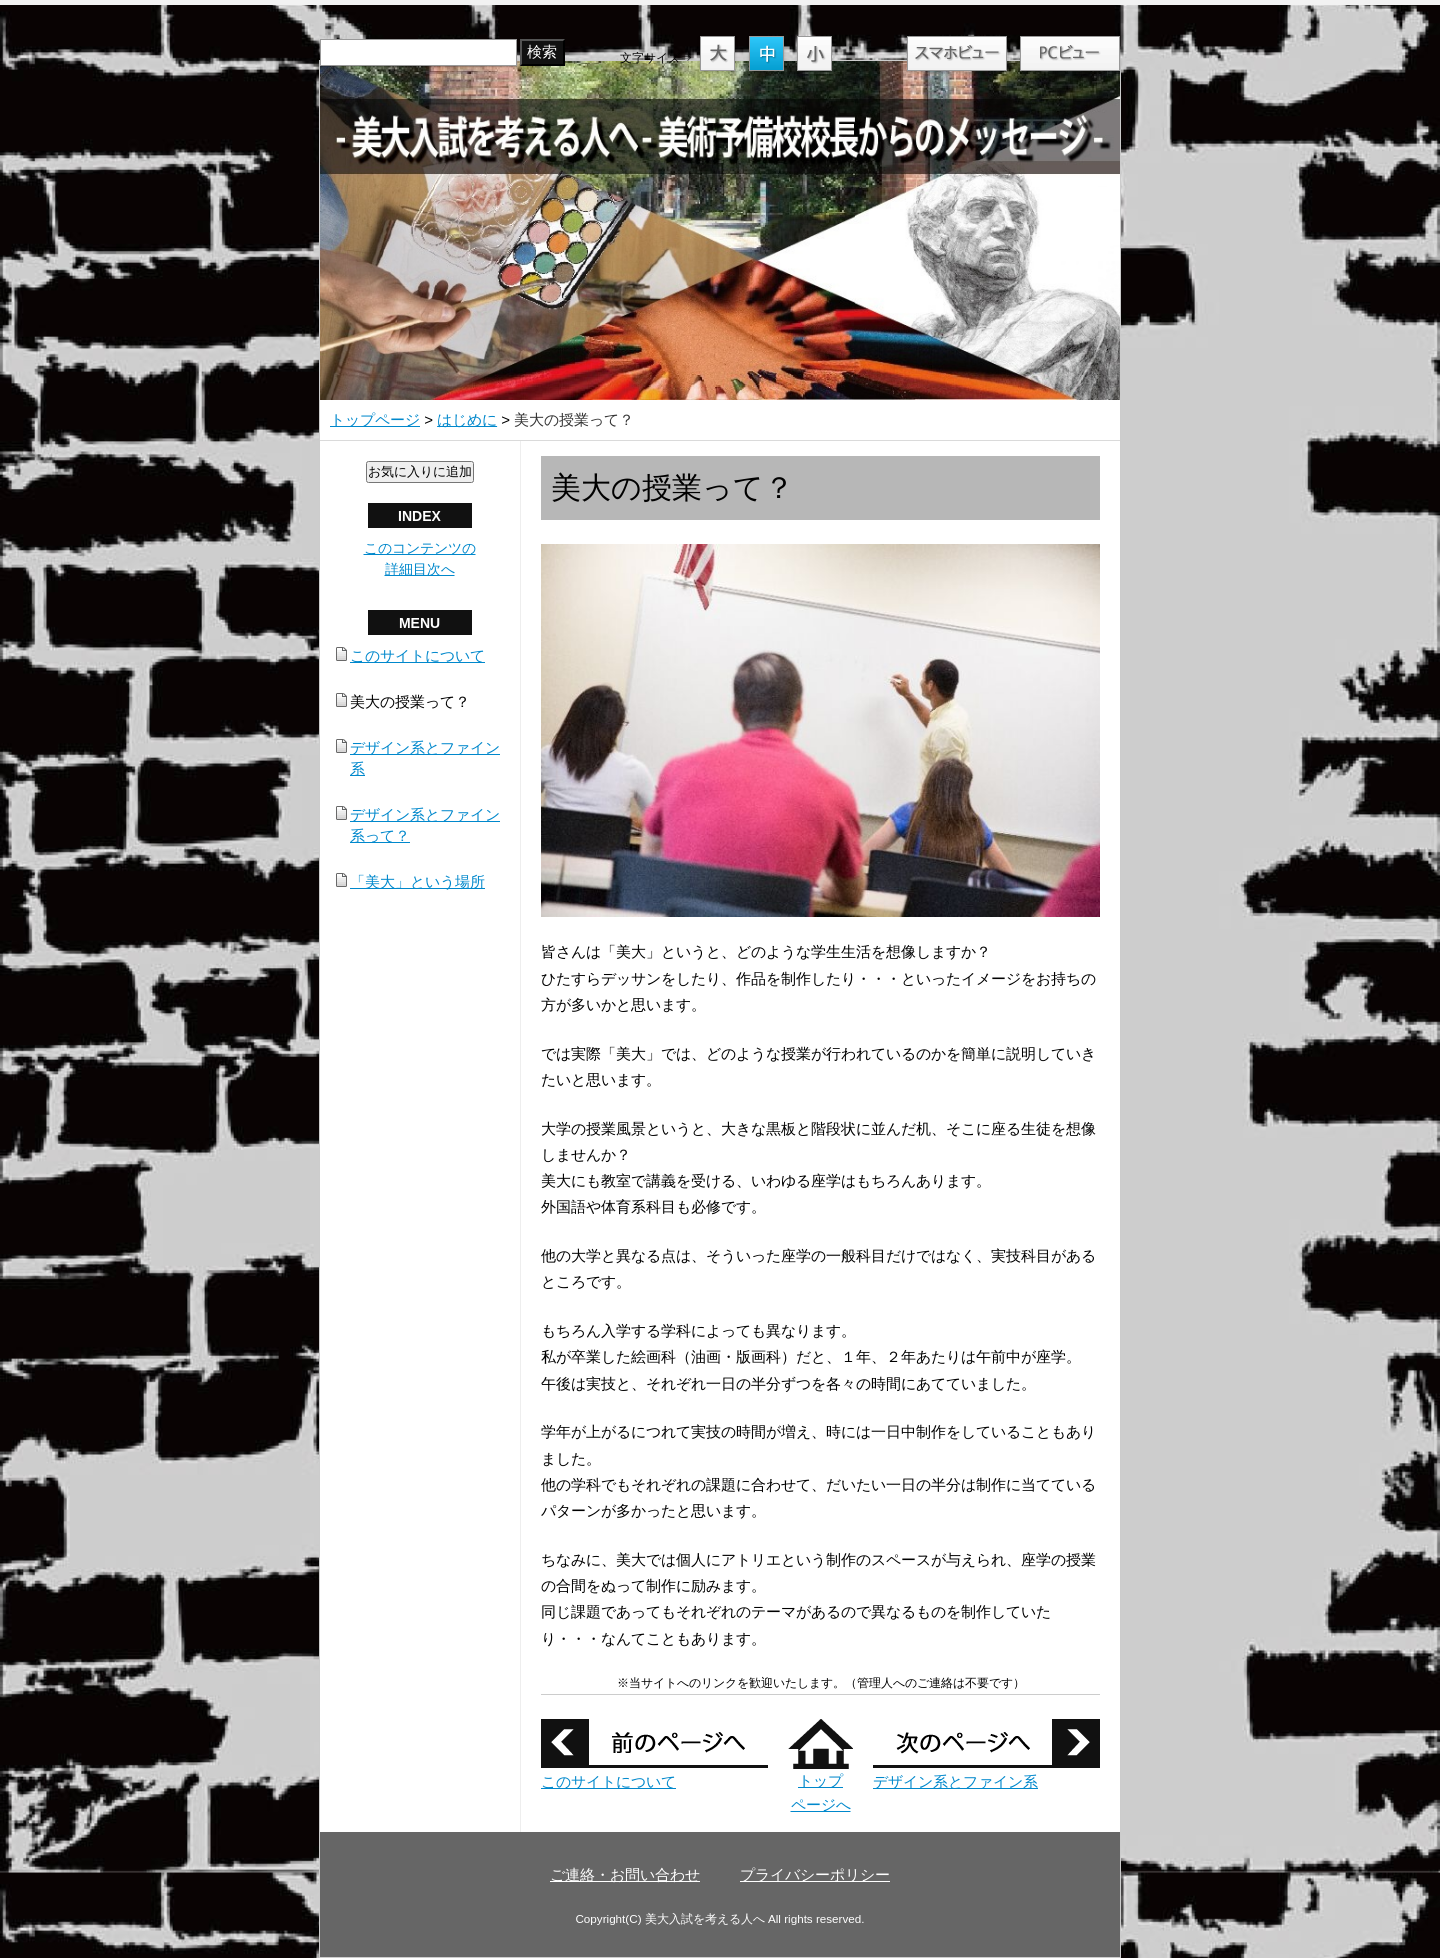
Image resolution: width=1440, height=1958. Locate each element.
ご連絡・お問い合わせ (625, 1874)
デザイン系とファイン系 (955, 1781)
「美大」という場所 (417, 881)
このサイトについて (608, 1781)
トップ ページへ (820, 1780)
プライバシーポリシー (815, 1874)
